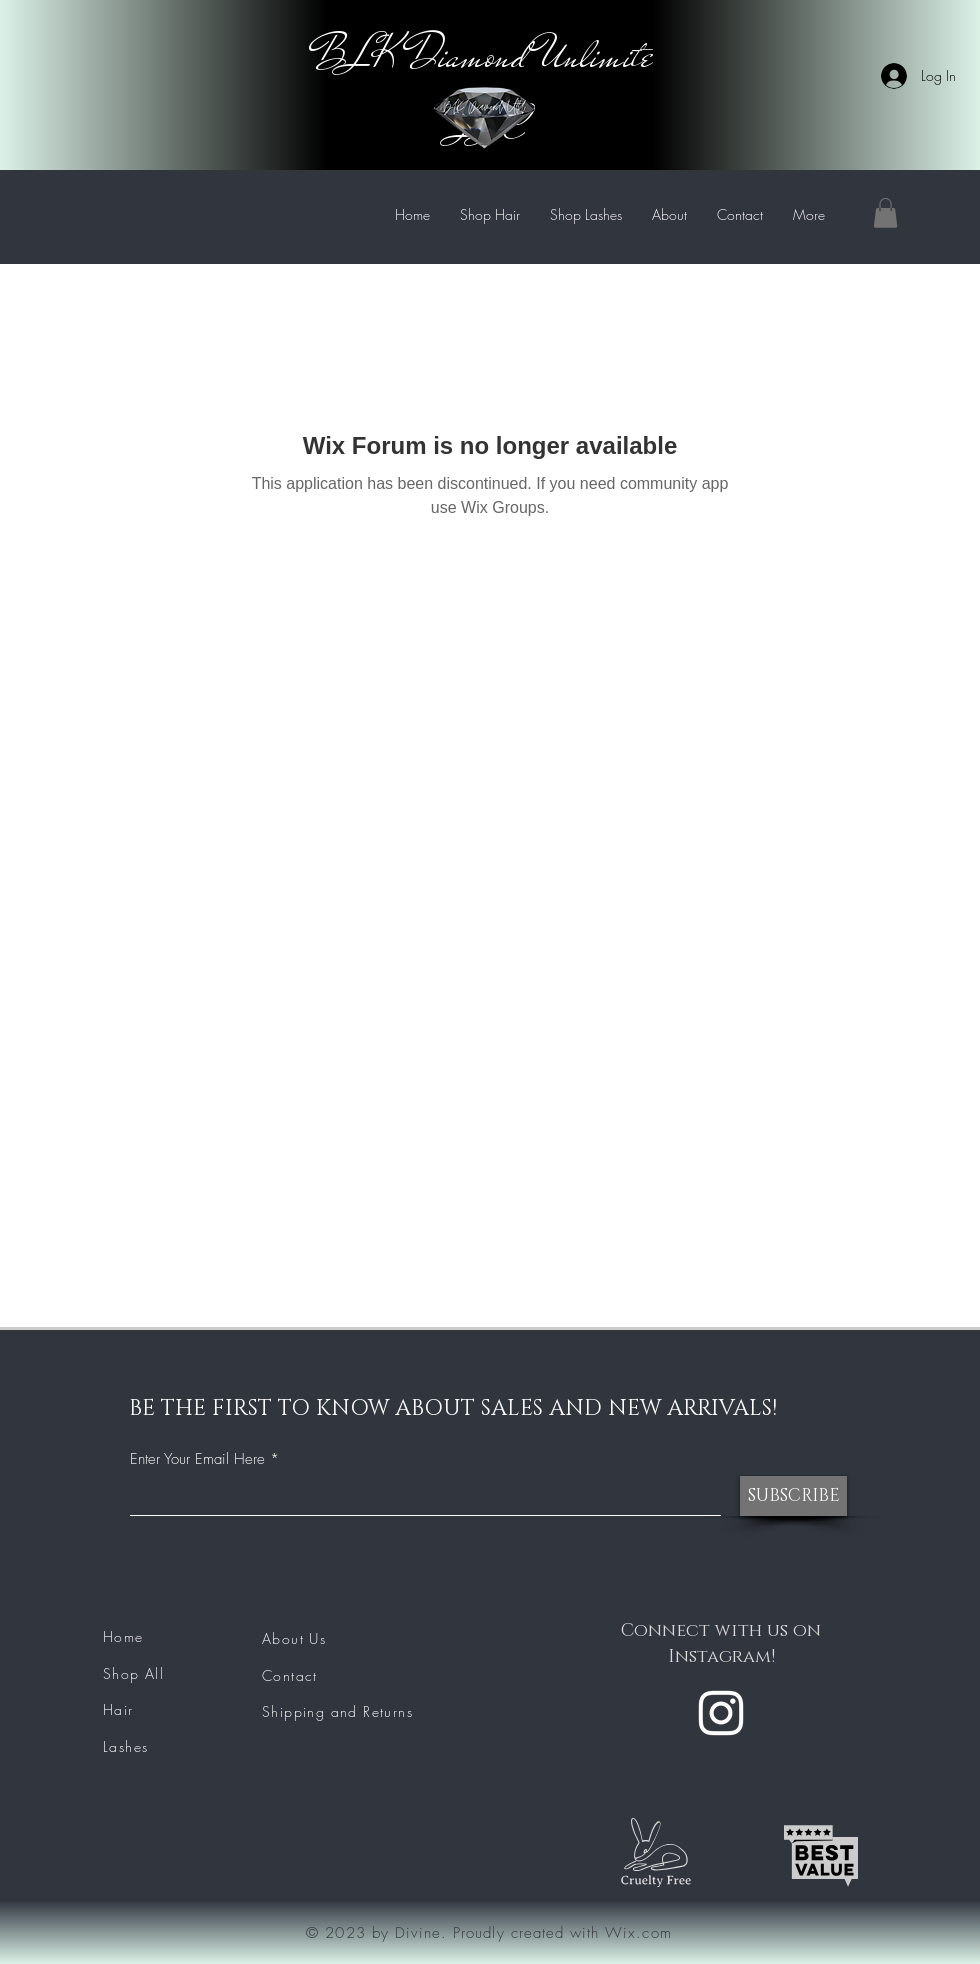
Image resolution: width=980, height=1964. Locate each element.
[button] (885, 213)
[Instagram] (721, 1713)
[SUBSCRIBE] (793, 1496)
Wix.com (638, 1933)
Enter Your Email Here (197, 1459)
